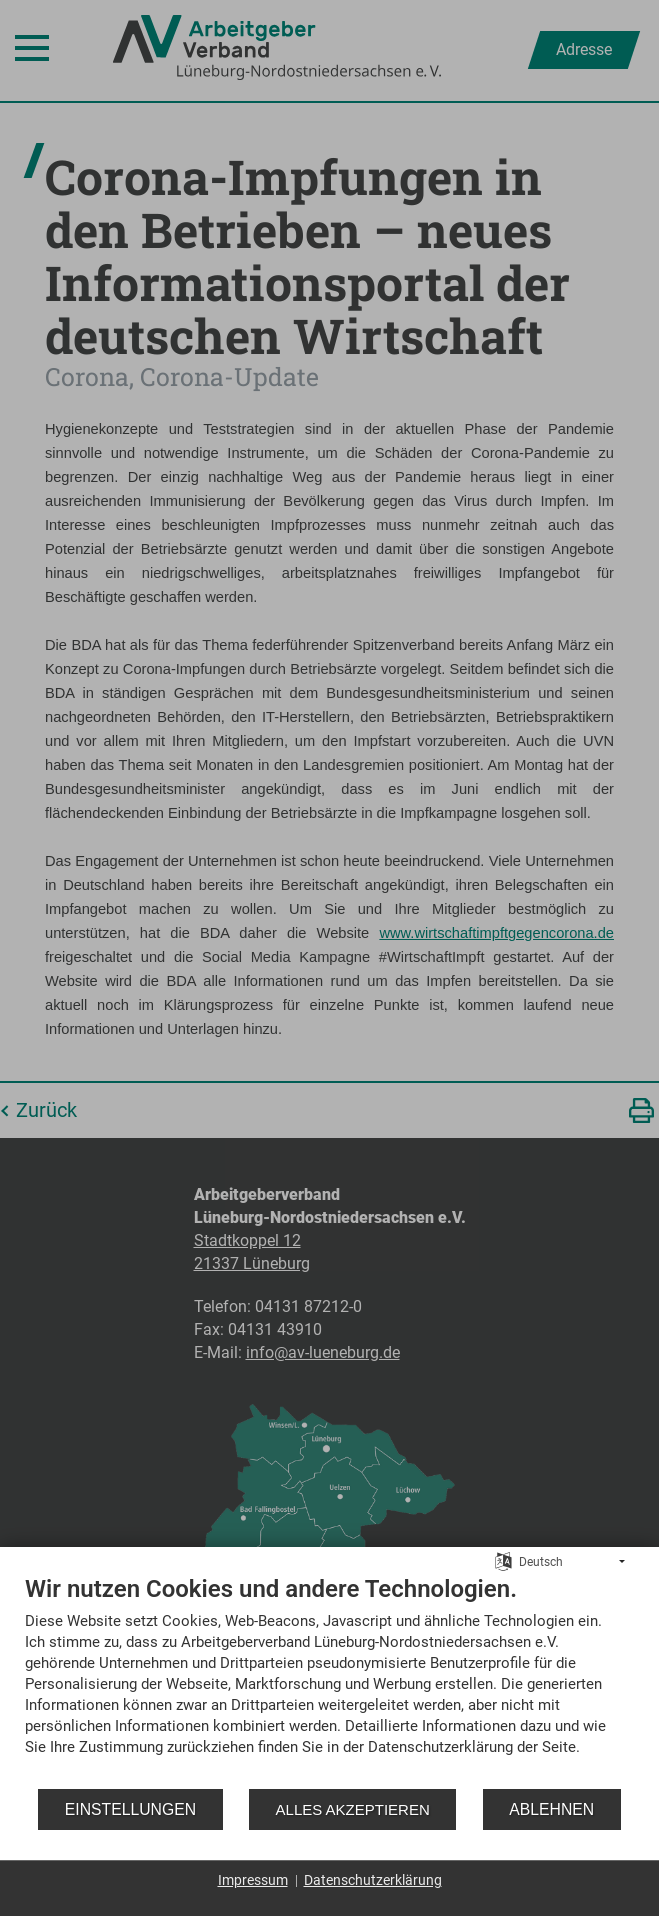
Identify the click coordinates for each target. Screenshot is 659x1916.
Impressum (253, 1880)
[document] (329, 1680)
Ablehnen (551, 1809)
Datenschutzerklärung (373, 1880)
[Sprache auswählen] (503, 1561)
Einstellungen (130, 1809)
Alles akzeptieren (353, 1809)
